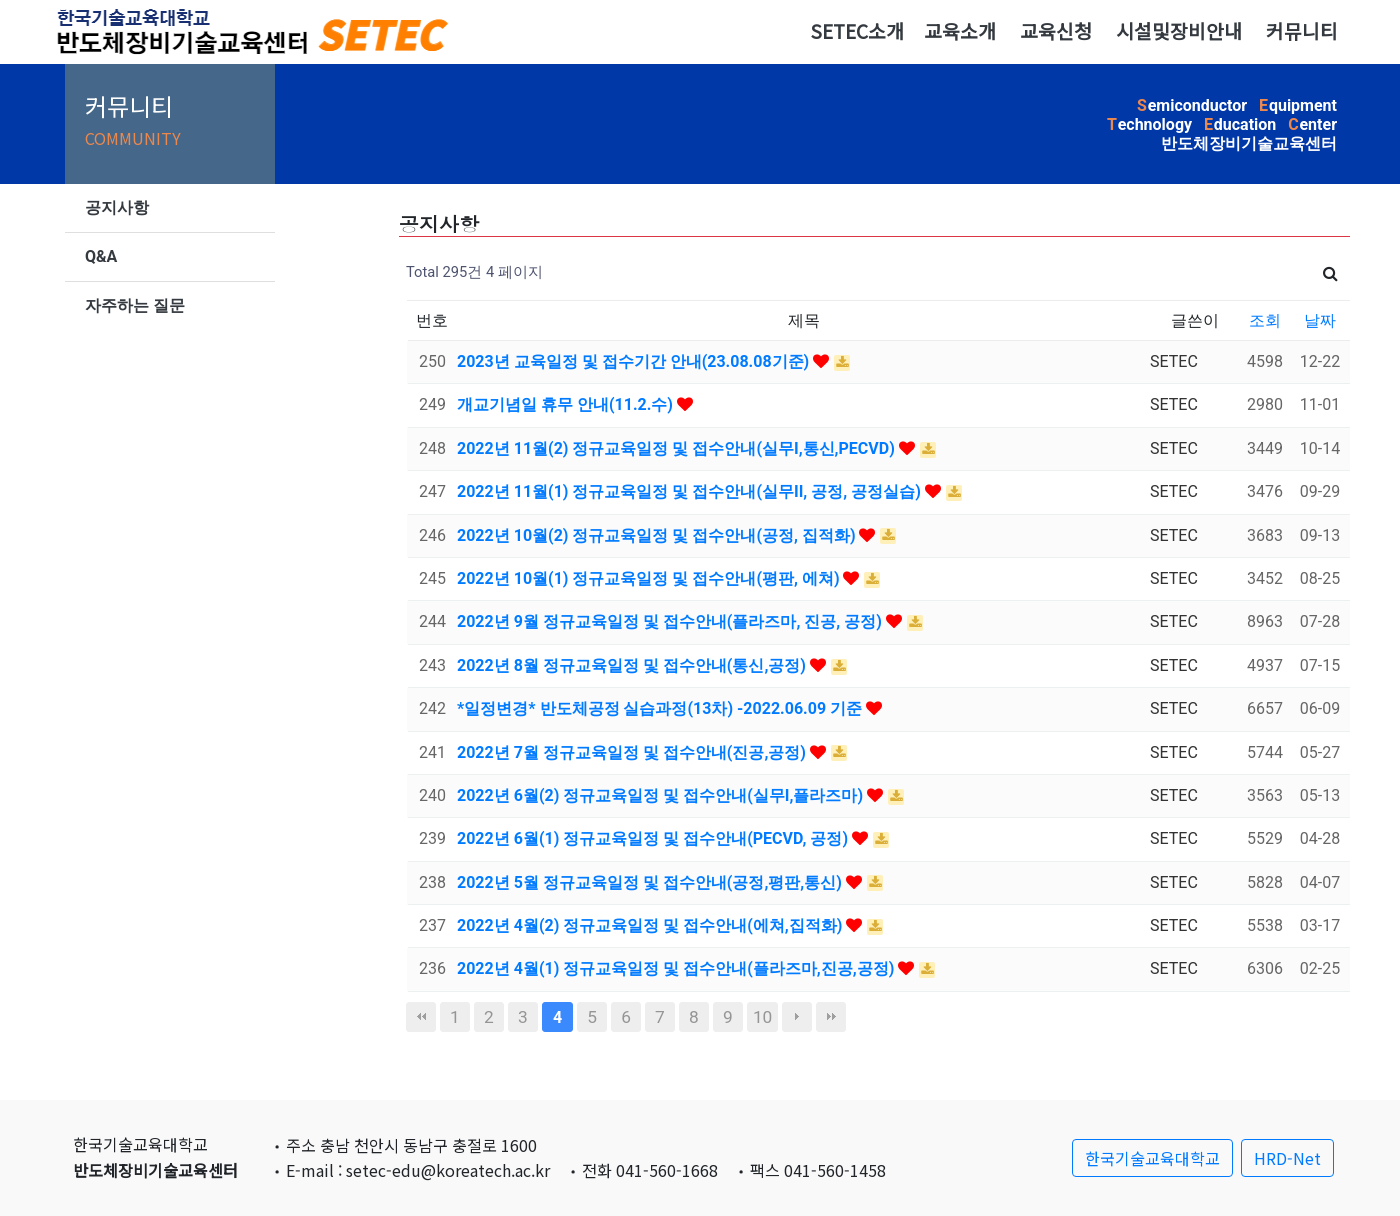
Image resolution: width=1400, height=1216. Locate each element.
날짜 (1320, 320)
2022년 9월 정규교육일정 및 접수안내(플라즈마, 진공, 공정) (671, 621)
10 (762, 1017)
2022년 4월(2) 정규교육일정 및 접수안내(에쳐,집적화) (651, 925)
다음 (797, 1017)
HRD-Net (1287, 1158)
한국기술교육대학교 (1152, 1158)
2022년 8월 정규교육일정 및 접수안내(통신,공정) (633, 665)
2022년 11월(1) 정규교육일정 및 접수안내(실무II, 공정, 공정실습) (691, 491)
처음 (421, 1017)
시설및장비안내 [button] (1179, 31)
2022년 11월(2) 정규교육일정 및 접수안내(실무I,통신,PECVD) (678, 448)
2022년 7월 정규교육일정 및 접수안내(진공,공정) (633, 752)
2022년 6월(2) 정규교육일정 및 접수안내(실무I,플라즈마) (662, 795)
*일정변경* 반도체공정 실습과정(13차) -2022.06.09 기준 (661, 708)
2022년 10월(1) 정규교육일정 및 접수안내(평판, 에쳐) (650, 578)
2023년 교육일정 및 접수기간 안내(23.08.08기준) (635, 361)
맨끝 (831, 1017)
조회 (1265, 320)
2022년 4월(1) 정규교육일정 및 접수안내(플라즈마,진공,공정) (677, 968)
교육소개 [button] (960, 31)
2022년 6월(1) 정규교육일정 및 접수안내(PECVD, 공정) (654, 838)
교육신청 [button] (1056, 31)
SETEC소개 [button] (857, 31)
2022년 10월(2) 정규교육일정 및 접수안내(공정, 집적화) (658, 535)
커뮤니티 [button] (1302, 31)
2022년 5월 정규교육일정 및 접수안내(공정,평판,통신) (651, 882)
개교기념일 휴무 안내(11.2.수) (567, 404)
